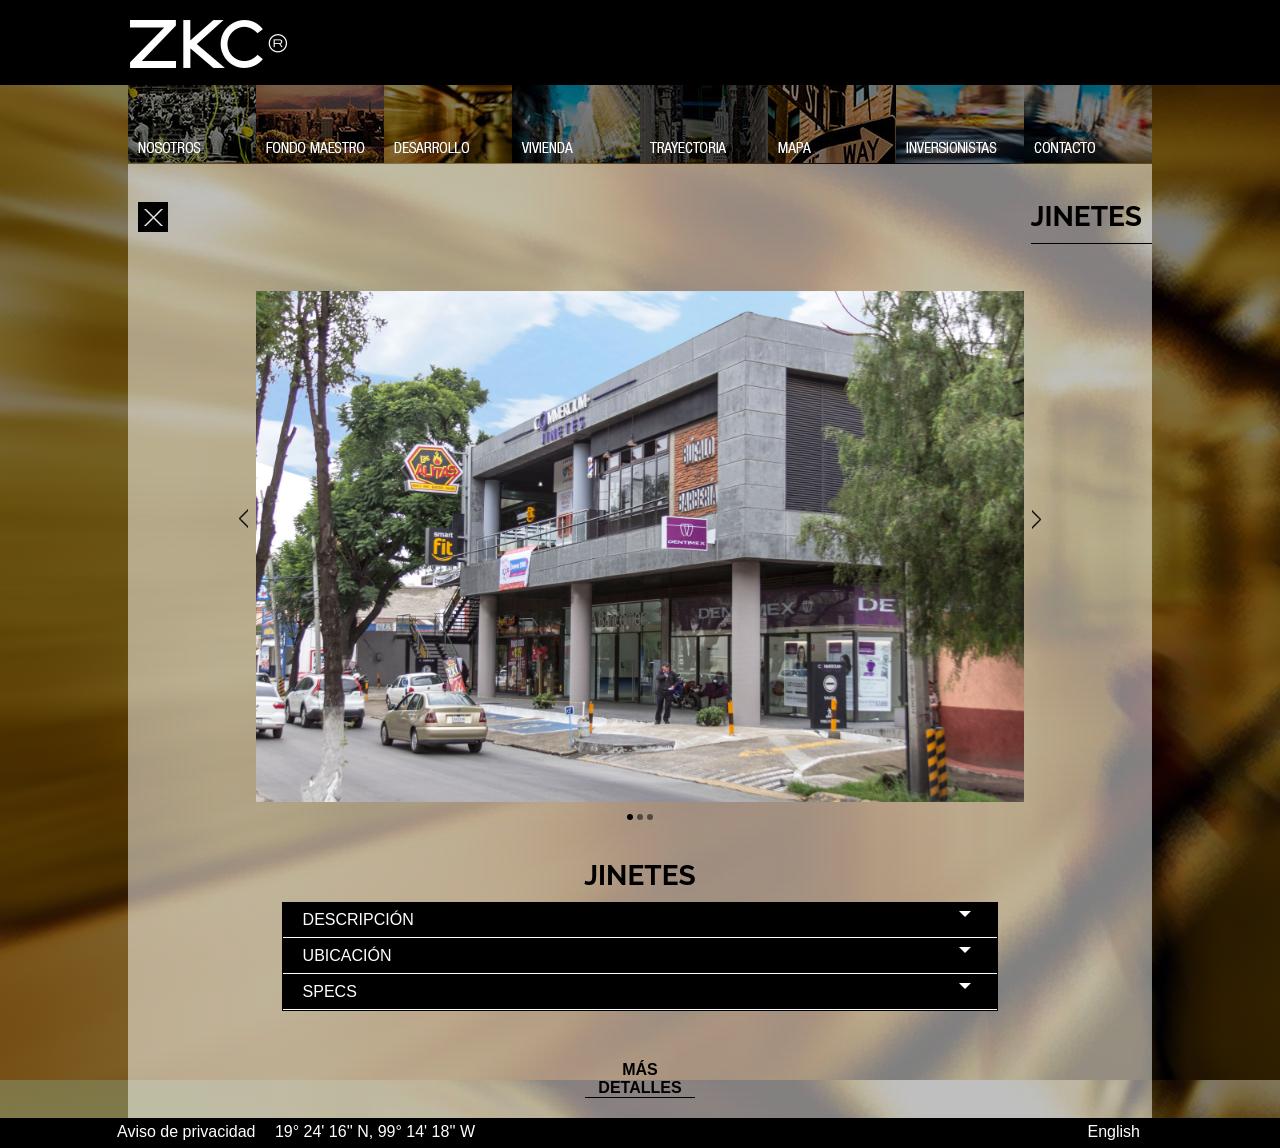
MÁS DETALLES (639, 1078)
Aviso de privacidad (188, 1131)
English (1114, 1131)
